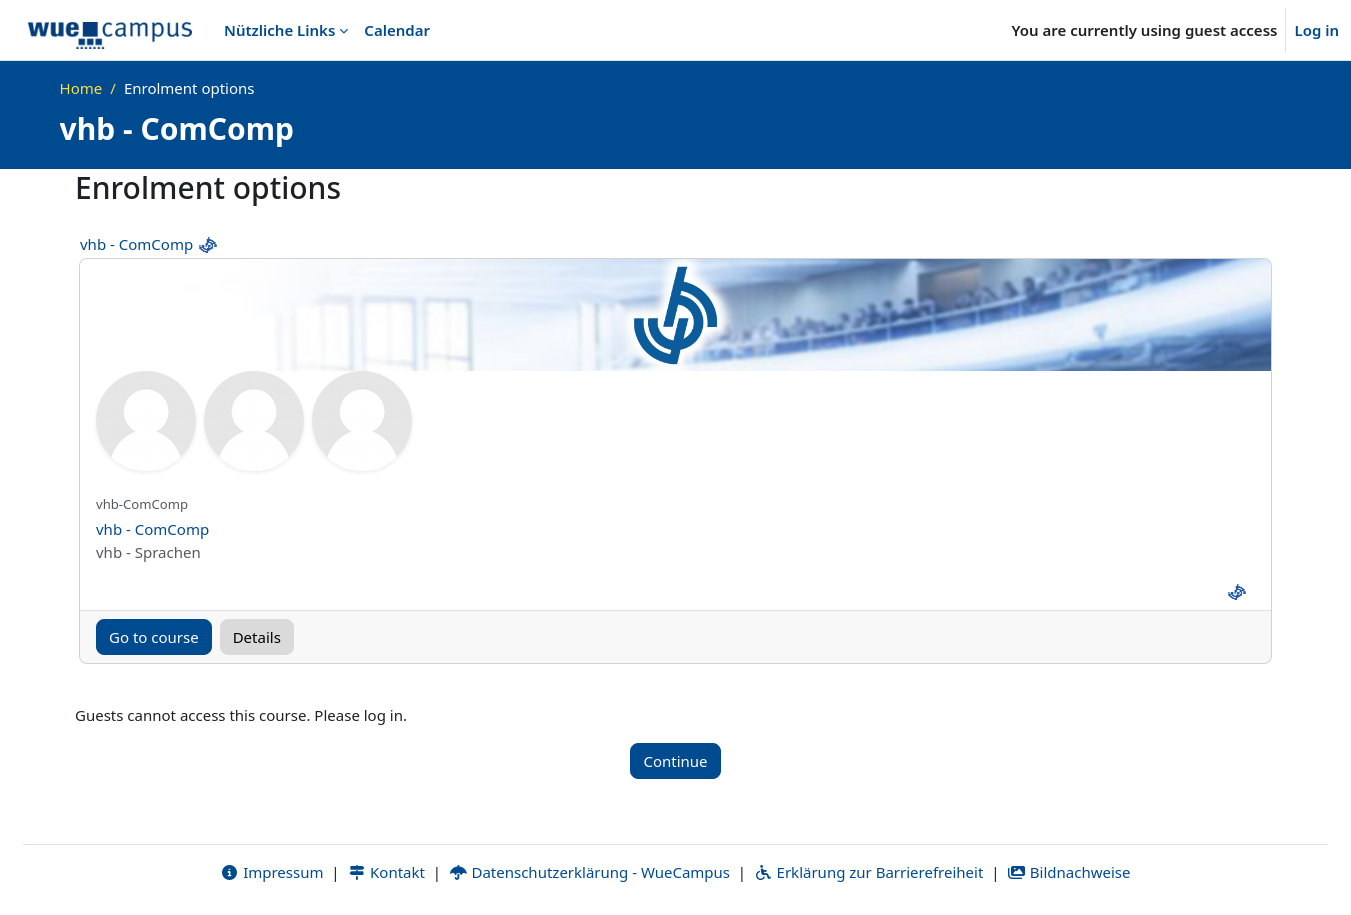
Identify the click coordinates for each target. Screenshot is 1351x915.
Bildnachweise (1068, 872)
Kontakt (386, 872)
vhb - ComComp (136, 244)
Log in (1316, 30)
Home (81, 88)
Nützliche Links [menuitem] (279, 30)
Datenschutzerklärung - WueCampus (589, 872)
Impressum (271, 872)
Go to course (154, 637)
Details (257, 637)
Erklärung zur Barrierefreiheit (868, 872)
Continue (675, 761)
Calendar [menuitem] (397, 30)
